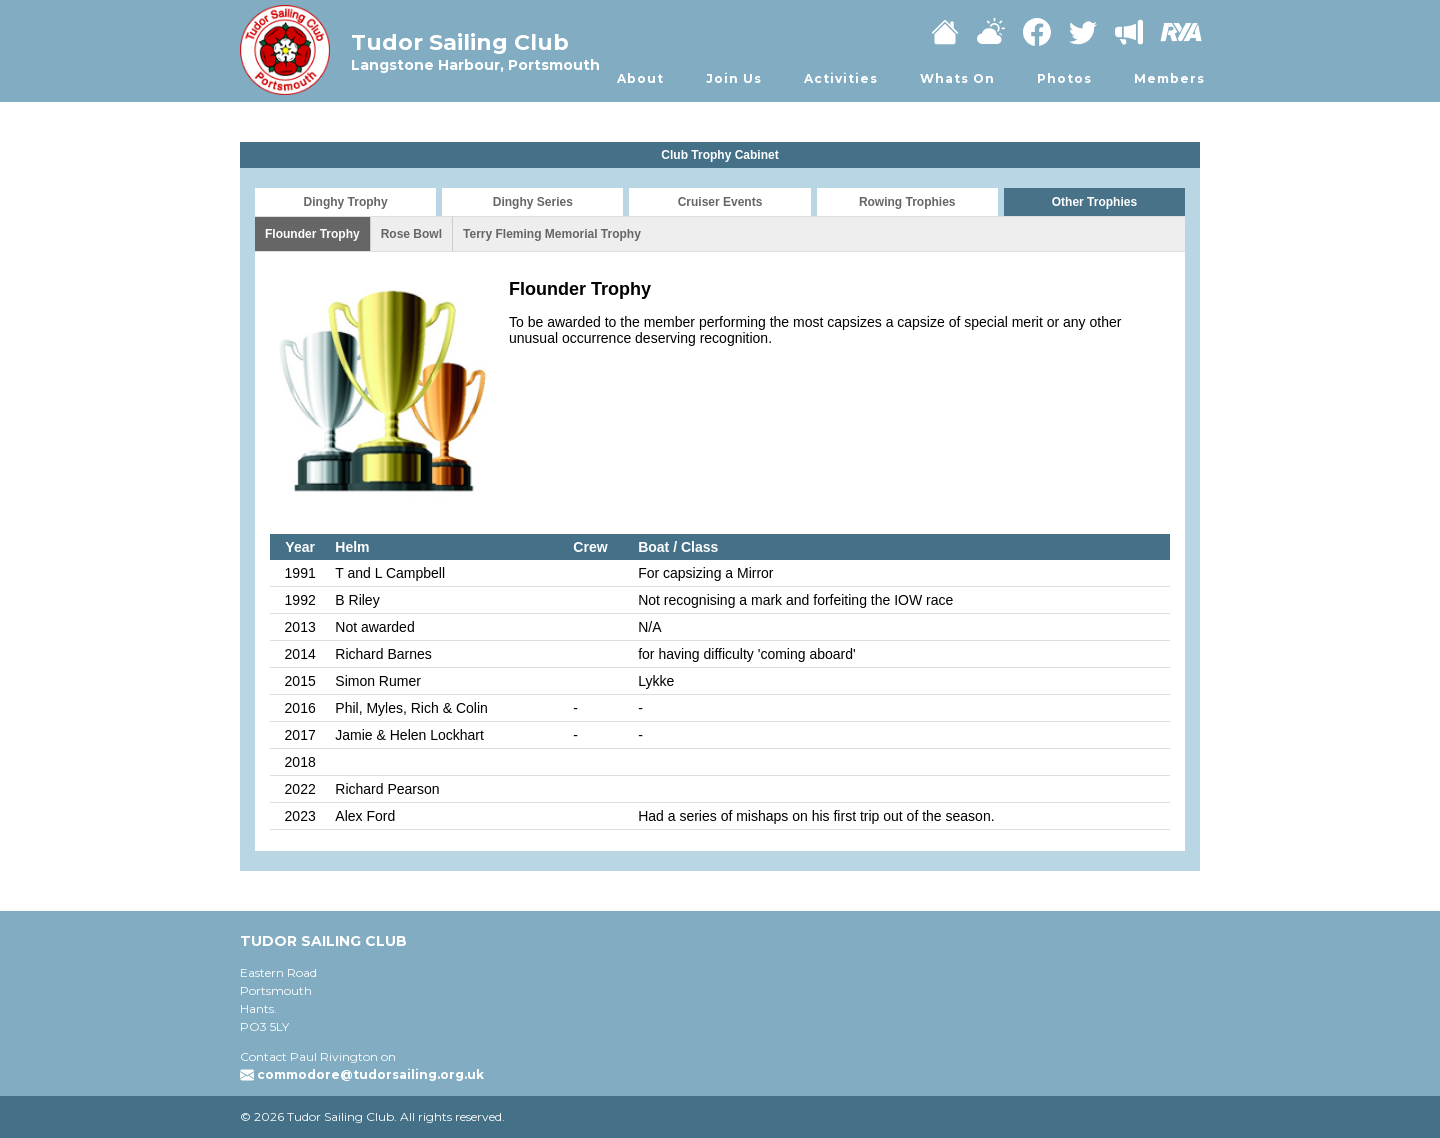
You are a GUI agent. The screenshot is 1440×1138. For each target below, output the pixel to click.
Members (1169, 78)
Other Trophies (1094, 202)
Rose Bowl (411, 234)
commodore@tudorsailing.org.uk (370, 1074)
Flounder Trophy (312, 234)
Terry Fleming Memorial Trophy (552, 234)
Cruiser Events (720, 202)
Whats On (957, 78)
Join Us (734, 78)
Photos (1064, 78)
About (640, 78)
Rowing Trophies (907, 202)
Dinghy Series (533, 202)
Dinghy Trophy (346, 202)
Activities (841, 78)
